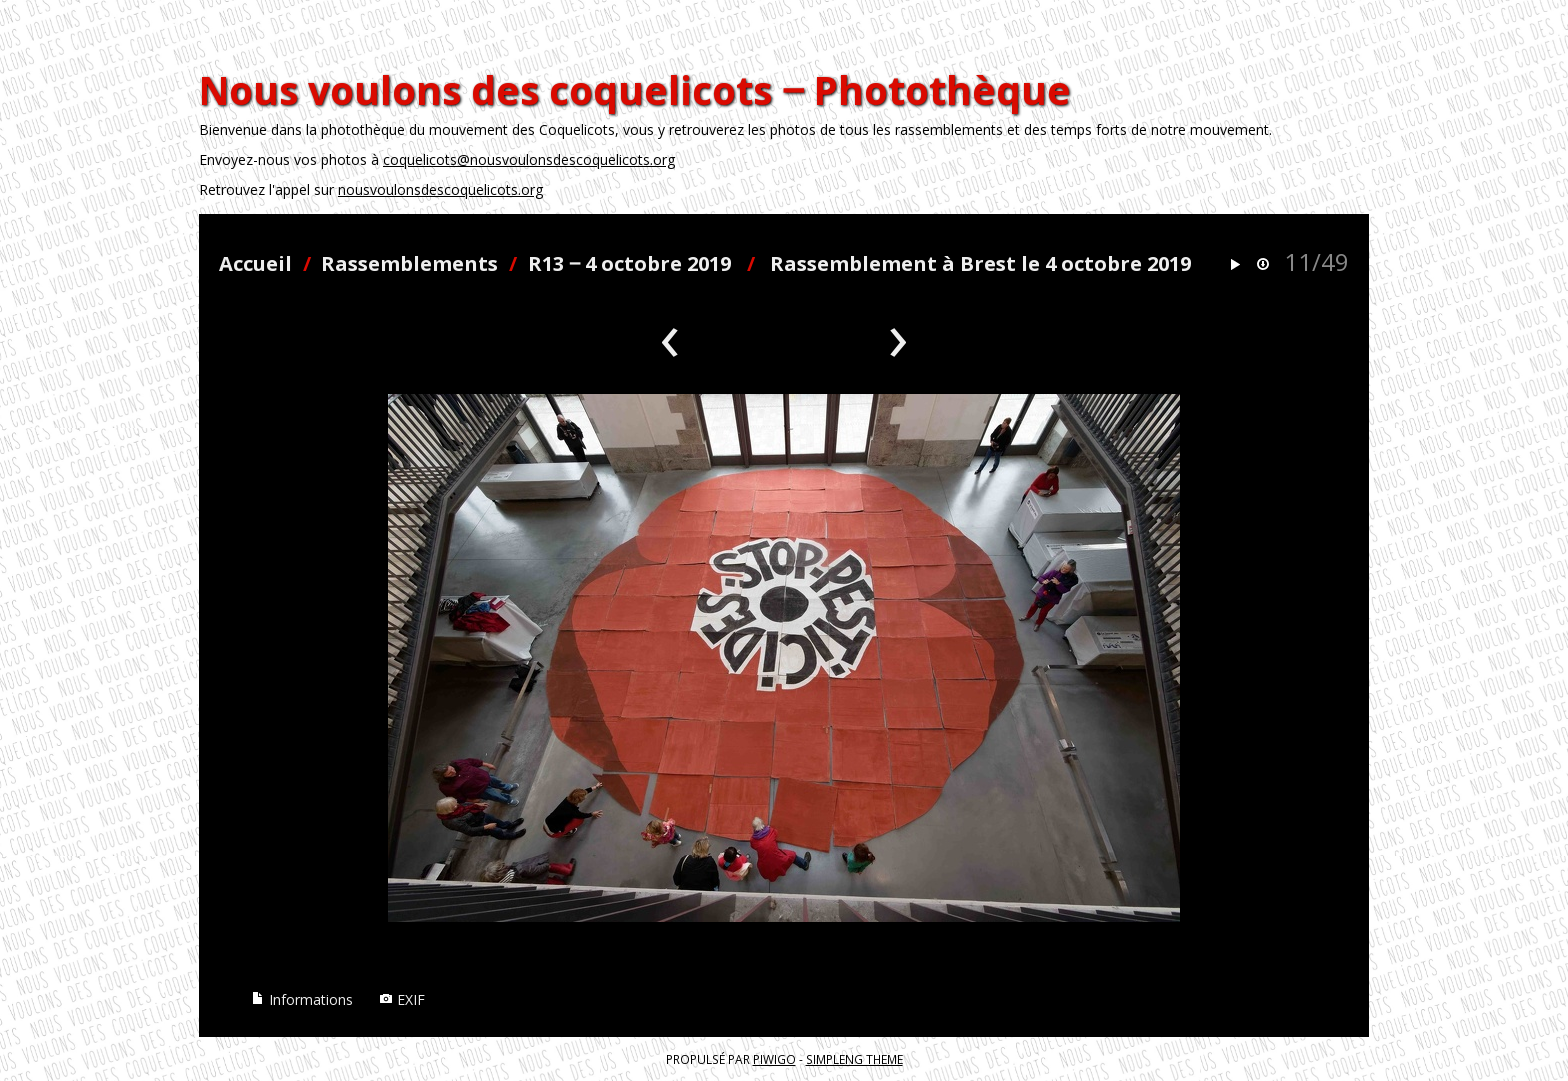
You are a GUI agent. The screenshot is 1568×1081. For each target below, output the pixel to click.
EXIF (402, 999)
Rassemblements (409, 263)
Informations (302, 999)
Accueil (255, 263)
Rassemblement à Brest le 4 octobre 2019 (980, 263)
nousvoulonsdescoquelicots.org (440, 189)
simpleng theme (854, 1059)
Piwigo (774, 1059)
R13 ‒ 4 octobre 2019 (629, 263)
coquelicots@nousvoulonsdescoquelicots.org (529, 159)
